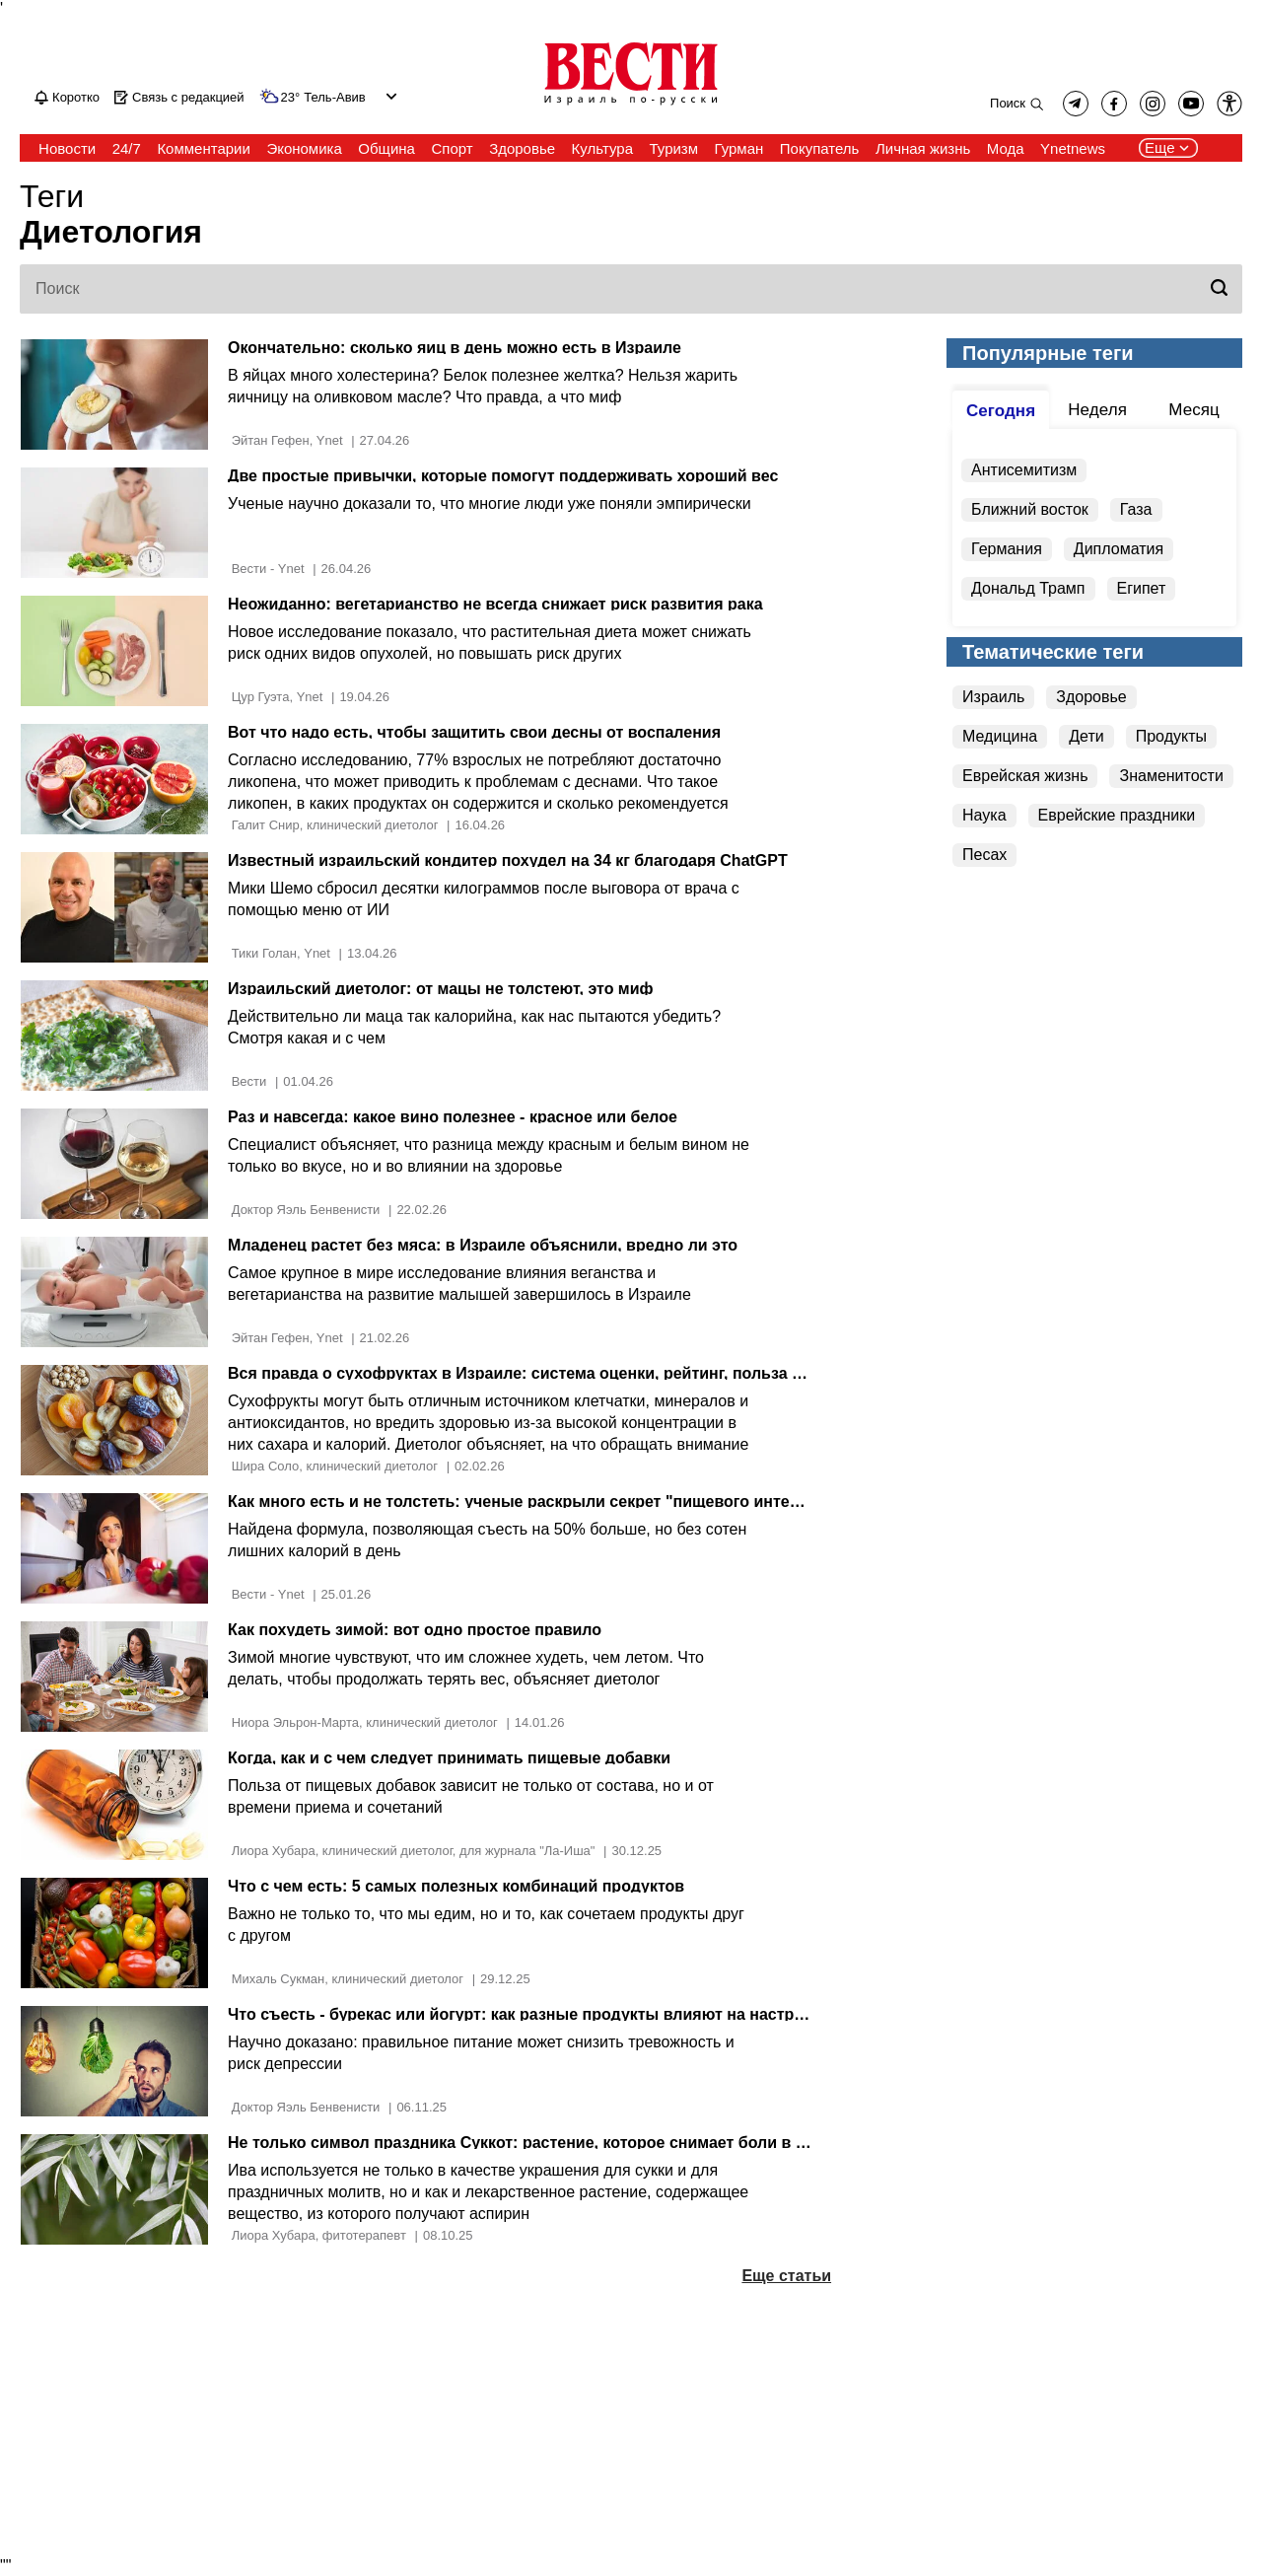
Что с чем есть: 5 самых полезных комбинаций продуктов (456, 1886)
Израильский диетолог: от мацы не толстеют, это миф (440, 988)
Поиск (1007, 103)
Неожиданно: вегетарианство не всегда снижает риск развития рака (495, 604)
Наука (984, 815)
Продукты (1171, 736)
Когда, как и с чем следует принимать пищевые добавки (449, 1758)
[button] (1229, 103)
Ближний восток (1029, 509)
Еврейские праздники (1117, 815)
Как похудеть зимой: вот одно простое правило (414, 1629)
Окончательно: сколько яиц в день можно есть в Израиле (454, 347)
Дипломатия (1118, 548)
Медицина (999, 736)
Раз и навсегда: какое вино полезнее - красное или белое (452, 1117)
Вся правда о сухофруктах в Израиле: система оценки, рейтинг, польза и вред (536, 1373)
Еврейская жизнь (1024, 775)
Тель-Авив (334, 98)
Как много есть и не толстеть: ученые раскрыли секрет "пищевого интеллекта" (539, 1501)
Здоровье (1091, 696)
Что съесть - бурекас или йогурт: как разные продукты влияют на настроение (534, 2014)
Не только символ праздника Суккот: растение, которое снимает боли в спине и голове (571, 2142)
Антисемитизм (1024, 470)
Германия (1006, 548)
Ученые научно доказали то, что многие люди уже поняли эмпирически (489, 503)
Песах (984, 854)
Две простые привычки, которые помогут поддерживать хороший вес (503, 475)
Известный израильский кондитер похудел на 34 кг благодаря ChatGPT (508, 860)
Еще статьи (786, 2275)
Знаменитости (1171, 775)
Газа (1136, 509)
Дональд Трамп (1028, 588)
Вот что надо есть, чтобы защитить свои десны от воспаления (474, 732)
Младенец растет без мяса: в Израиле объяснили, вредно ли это (482, 1245)
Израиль (993, 696)
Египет (1141, 588)
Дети (1086, 736)
